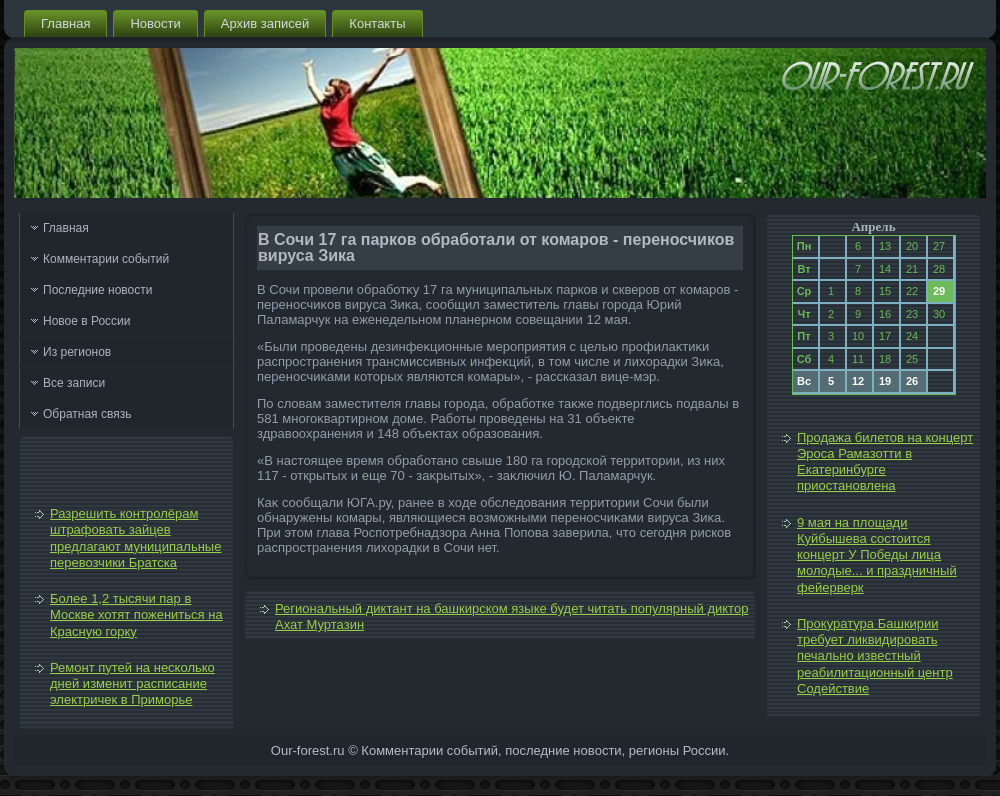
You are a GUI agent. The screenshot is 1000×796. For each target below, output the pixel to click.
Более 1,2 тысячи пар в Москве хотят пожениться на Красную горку (136, 615)
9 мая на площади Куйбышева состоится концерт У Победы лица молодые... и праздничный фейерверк (877, 555)
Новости (155, 23)
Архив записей (265, 23)
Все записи (74, 383)
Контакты (377, 23)
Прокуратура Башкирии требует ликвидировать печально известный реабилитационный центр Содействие (875, 656)
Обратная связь (87, 414)
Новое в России (87, 321)
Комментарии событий (106, 259)
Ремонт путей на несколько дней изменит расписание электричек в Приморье (132, 684)
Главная (65, 23)
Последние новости (97, 290)
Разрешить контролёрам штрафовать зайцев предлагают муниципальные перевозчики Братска (135, 538)
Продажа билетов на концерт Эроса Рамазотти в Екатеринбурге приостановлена (885, 462)
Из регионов (77, 352)
